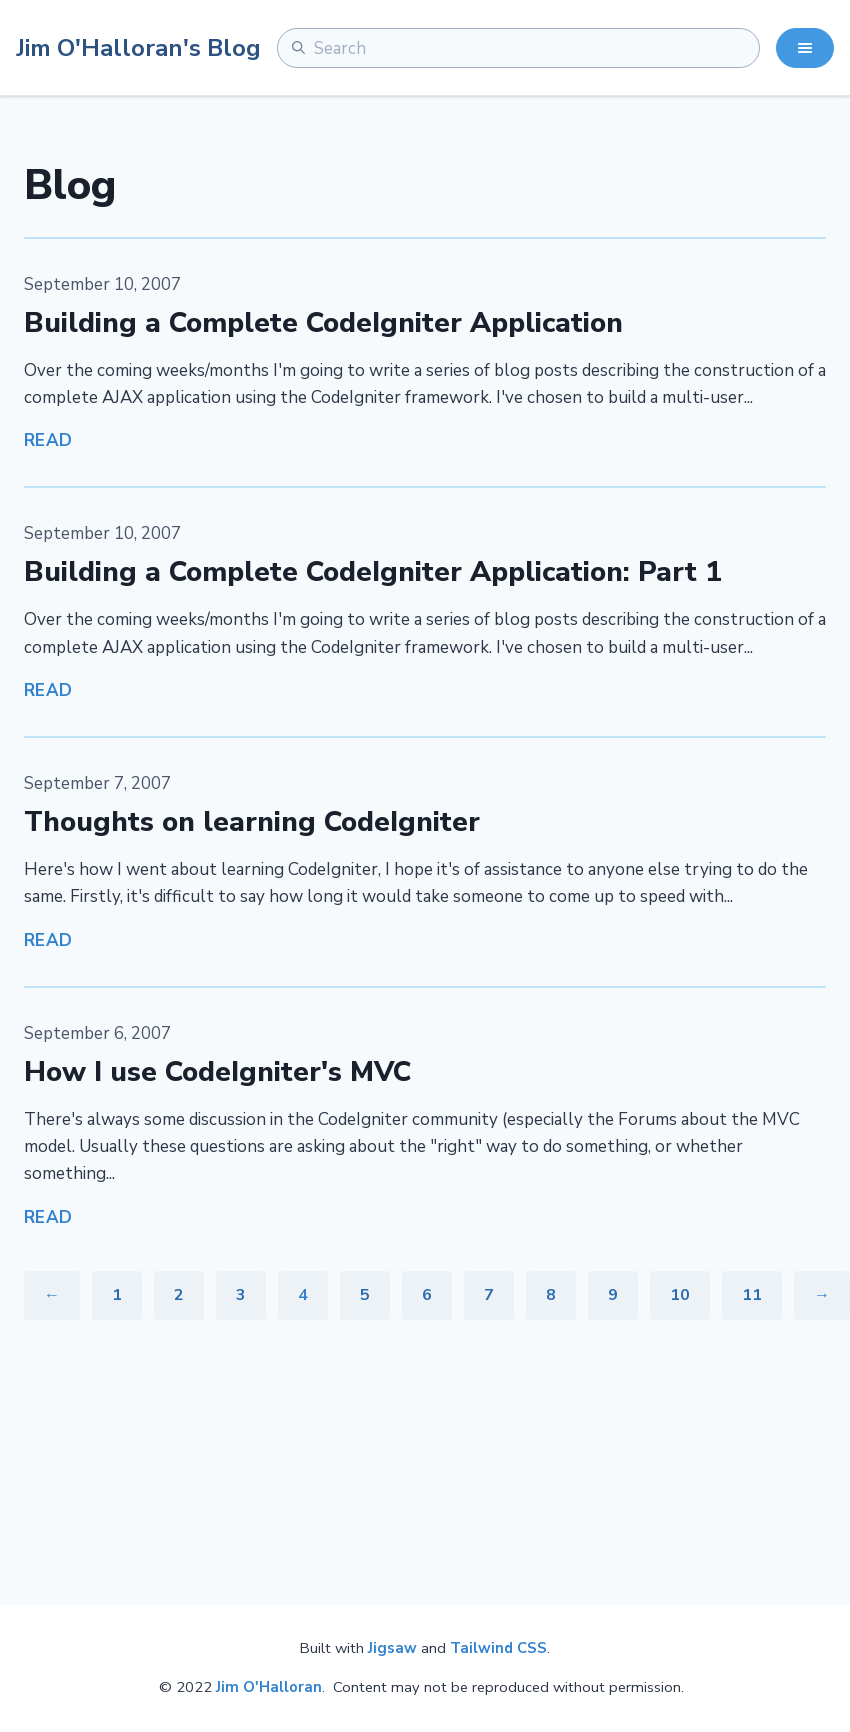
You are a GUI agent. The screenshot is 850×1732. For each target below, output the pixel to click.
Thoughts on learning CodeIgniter (252, 822)
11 (752, 1295)
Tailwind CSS (498, 1648)
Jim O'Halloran (269, 1687)
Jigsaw (392, 1648)
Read (48, 440)
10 (680, 1295)
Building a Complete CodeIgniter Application (323, 323)
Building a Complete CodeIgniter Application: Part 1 (373, 572)
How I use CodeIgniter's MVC (217, 1072)
